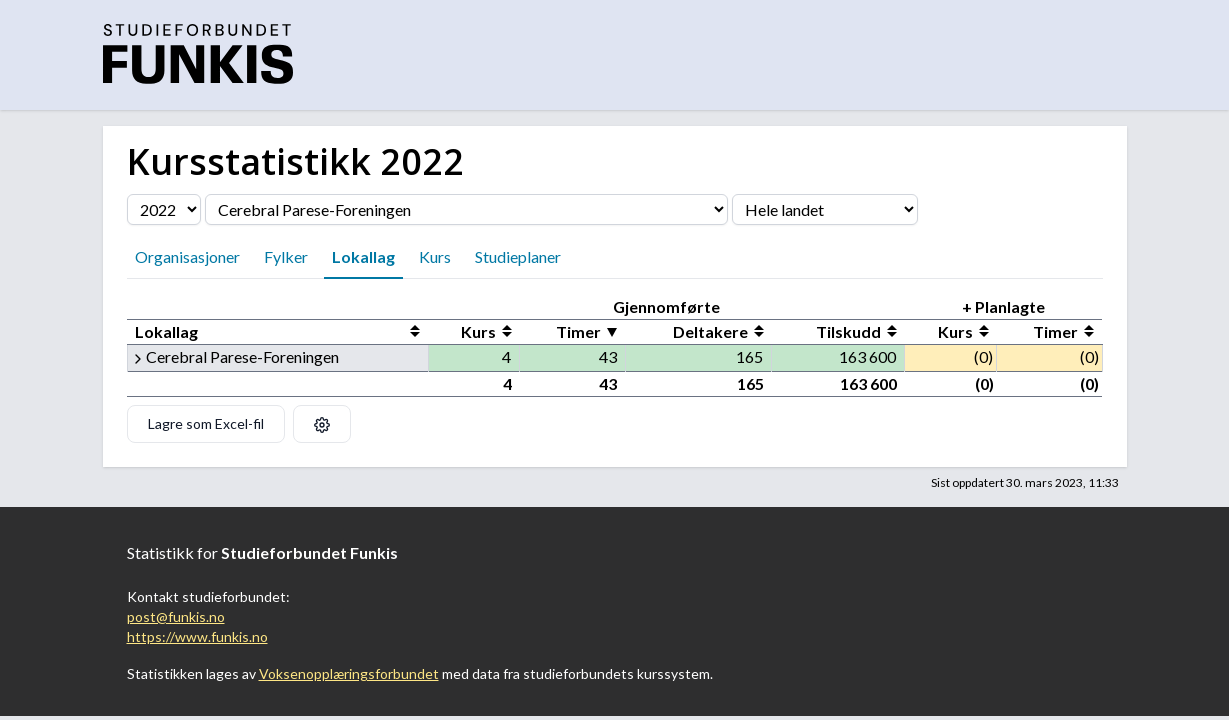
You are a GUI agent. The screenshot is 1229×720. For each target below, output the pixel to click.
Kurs (435, 256)
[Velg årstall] (164, 209)
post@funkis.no (176, 616)
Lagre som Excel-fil (206, 423)
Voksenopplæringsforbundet (349, 673)
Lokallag (363, 256)
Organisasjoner (187, 256)
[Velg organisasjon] (466, 209)
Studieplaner (518, 256)
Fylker (286, 256)
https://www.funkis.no (197, 636)
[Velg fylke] (825, 209)
